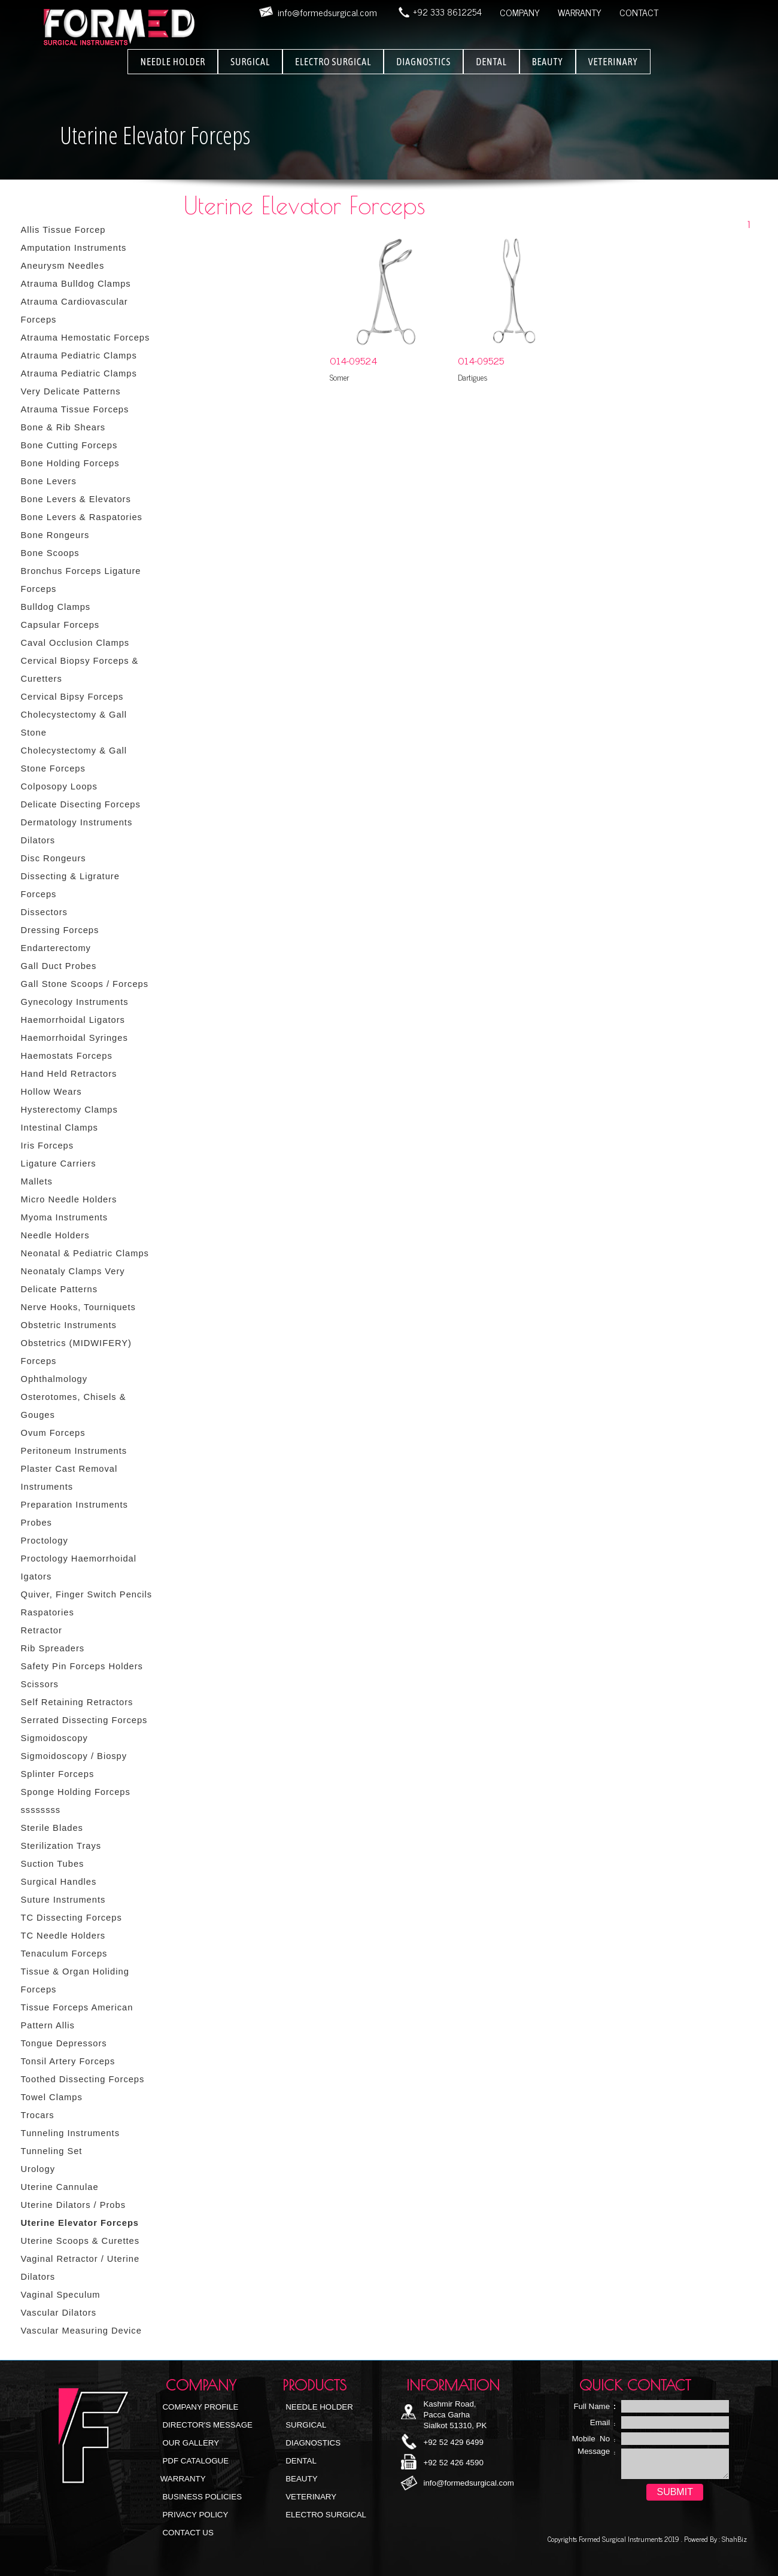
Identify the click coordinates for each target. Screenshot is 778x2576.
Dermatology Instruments (77, 822)
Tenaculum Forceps (64, 1953)
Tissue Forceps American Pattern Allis (77, 2016)
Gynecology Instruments (75, 1002)
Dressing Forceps (60, 930)
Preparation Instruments (74, 1504)
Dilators (38, 840)
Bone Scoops (50, 553)
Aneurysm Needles (63, 266)
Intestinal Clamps (59, 1127)
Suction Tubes (52, 1864)
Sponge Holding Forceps (75, 1792)
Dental (300, 2460)
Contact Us (187, 2532)
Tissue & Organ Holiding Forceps (75, 1980)
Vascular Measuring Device (81, 2330)
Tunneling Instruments (70, 2133)
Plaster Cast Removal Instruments (69, 1477)
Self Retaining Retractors (77, 1702)
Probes (36, 1522)
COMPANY (520, 12)
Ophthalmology (54, 1379)
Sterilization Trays (61, 1846)
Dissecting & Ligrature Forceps (70, 885)
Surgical (305, 2424)
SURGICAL (250, 61)
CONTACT (638, 12)
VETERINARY (613, 61)
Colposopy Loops (59, 786)
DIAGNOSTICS (423, 61)
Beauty (301, 2478)
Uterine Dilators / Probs (73, 2205)
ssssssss (41, 1810)
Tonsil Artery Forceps (68, 2061)
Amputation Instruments (74, 248)
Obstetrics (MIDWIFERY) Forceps (76, 1352)
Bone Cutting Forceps (69, 445)
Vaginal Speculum (61, 2294)
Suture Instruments (63, 1899)
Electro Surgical (325, 2514)
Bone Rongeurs (55, 535)
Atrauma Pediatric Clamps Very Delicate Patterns (79, 382)
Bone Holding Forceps (70, 463)
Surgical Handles (59, 1882)
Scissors (40, 1684)
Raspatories (47, 1612)
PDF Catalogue (194, 2460)
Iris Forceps (47, 1145)
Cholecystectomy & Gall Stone (74, 723)
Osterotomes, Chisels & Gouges (73, 1406)
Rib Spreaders (53, 1648)
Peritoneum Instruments (74, 1451)
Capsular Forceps (60, 625)
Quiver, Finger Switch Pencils (87, 1594)
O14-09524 (353, 360)
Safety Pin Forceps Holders (82, 1666)
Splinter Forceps (58, 1774)
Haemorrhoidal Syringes (74, 1038)
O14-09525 (481, 360)
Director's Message (206, 2424)
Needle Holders (55, 1235)
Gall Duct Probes (59, 966)
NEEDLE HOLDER (172, 61)
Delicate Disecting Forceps (81, 804)
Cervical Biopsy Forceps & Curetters (80, 670)
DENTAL (491, 61)
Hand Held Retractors (69, 1074)
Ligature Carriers (58, 1163)
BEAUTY (547, 61)
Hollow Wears (51, 1091)
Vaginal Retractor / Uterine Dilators (80, 2268)
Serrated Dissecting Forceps (84, 1720)
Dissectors (44, 912)
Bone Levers (49, 481)
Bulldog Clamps (56, 607)
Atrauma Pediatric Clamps (79, 355)
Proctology (44, 1540)
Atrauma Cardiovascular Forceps (74, 310)
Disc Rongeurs (53, 858)
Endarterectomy (56, 948)
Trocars (37, 2115)
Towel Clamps (52, 2097)
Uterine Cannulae (60, 2187)
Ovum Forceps (53, 1433)
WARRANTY (579, 12)
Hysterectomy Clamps (69, 1109)
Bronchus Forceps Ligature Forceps (81, 580)
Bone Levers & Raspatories (81, 517)
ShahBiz (733, 2539)
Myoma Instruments (64, 1217)
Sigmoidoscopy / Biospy (74, 1756)
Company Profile (199, 2406)
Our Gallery (189, 2442)
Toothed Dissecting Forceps (83, 2079)
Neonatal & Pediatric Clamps (85, 1253)
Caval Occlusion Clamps (75, 643)
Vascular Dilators (59, 2312)
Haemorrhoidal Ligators (73, 1020)
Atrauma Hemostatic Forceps (85, 337)
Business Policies (201, 2496)
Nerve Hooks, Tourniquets (78, 1307)
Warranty (183, 2478)
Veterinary (310, 2496)
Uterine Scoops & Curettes (80, 2241)
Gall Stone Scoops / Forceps (85, 984)
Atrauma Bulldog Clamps (76, 283)
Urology (38, 2169)
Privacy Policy (194, 2514)
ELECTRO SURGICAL (333, 61)
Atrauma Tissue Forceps (75, 409)
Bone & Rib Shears (63, 427)
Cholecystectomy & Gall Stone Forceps (74, 759)
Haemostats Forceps (67, 1056)
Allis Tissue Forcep (63, 230)
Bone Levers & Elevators (76, 499)
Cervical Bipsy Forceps (72, 696)
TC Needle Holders (63, 1935)
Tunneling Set (52, 2151)
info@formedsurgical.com (468, 2482)
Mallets (37, 1181)
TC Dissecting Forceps (71, 1917)
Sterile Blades (52, 1828)
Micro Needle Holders (69, 1199)
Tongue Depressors (64, 2043)
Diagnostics (312, 2442)
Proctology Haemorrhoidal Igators (78, 1567)
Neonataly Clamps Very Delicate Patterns (73, 1280)
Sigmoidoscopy (54, 1738)
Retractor (41, 1630)
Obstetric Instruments (69, 1325)
